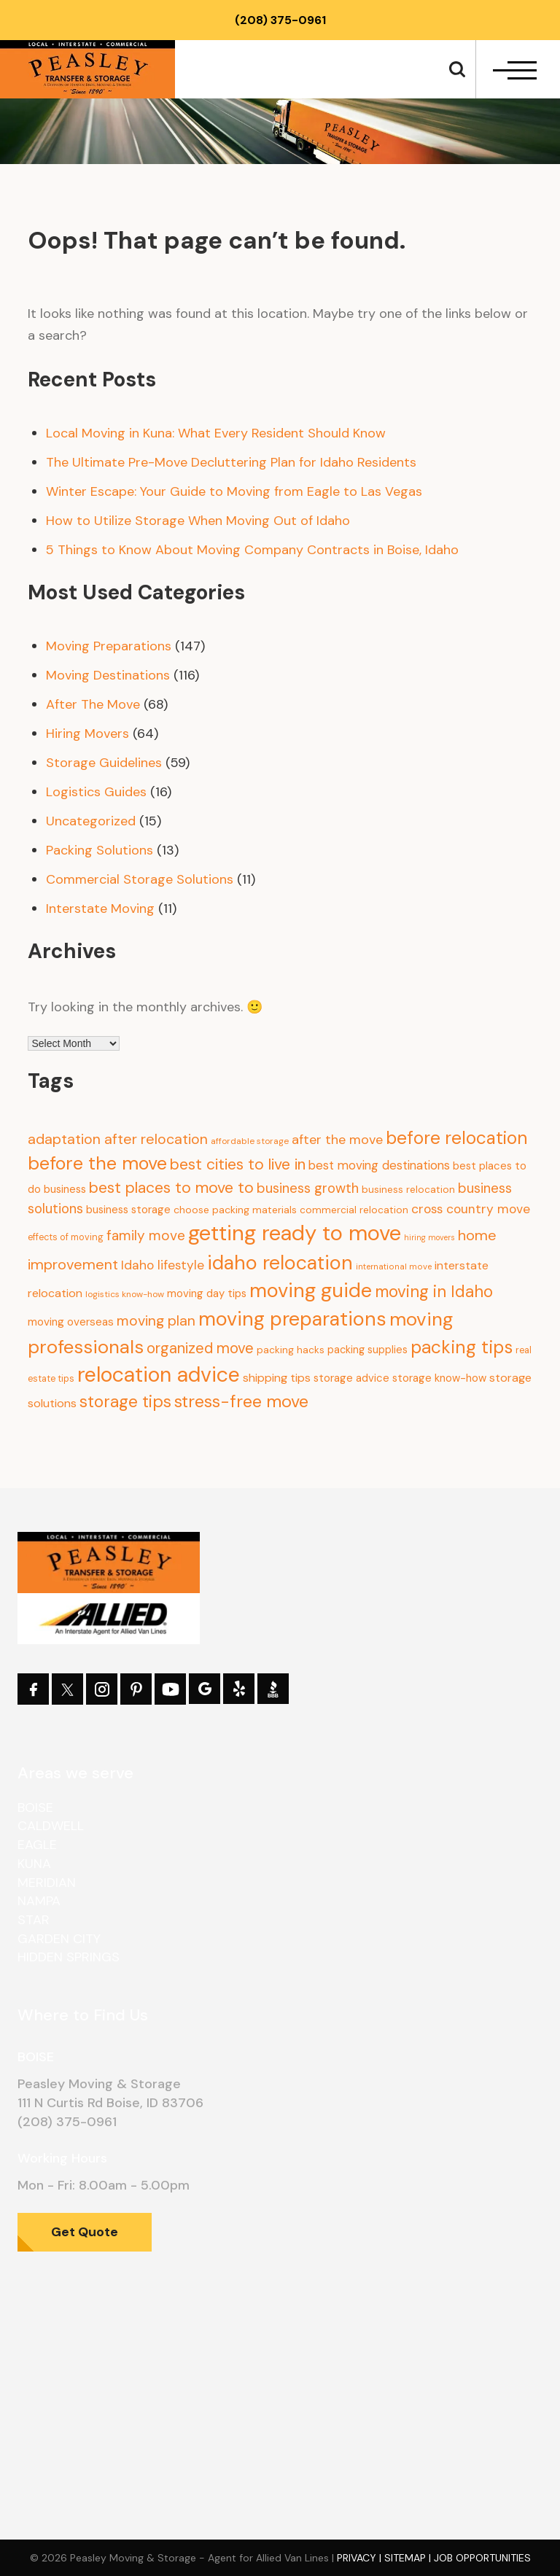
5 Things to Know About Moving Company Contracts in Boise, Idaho (252, 550)
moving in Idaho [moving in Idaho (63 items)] (434, 1291)
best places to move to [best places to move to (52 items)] (171, 1188)
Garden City (59, 1938)
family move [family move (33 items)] (145, 1235)
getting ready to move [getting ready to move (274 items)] (294, 1233)
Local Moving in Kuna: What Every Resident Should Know (216, 433)
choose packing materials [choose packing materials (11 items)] (235, 1209)
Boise (35, 1807)
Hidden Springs (69, 1957)
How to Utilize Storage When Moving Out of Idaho (198, 520)
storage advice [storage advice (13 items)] (351, 1378)
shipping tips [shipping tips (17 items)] (277, 1377)
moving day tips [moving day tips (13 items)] (206, 1293)
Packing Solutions (99, 850)
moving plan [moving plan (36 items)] (156, 1321)
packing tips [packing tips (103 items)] (462, 1347)
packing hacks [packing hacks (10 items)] (290, 1350)
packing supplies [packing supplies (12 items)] (367, 1349)
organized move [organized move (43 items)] (200, 1348)
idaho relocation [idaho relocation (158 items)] (280, 1262)
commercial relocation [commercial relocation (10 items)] (354, 1210)
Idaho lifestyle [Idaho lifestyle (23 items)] (162, 1265)
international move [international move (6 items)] (394, 1266)
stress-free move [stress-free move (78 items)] (241, 1401)
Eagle (37, 1844)
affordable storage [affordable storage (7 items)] (250, 1141)
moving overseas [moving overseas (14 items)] (71, 1322)
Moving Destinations (108, 675)
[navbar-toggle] (515, 70)
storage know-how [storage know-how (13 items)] (439, 1378)
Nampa (39, 1901)
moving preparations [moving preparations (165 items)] (292, 1318)
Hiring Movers (87, 733)
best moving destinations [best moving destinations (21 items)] (379, 1165)
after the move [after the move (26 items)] (337, 1139)
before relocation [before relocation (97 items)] (456, 1138)
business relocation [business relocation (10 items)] (408, 1189)
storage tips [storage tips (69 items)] (125, 1401)
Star (34, 1920)
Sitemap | (409, 2557)
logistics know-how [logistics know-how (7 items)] (124, 1294)
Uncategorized (91, 821)
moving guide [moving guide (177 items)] (310, 1290)
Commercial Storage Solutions (139, 879)
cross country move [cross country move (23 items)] (470, 1209)
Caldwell (51, 1825)
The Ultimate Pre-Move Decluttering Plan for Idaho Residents (231, 462)
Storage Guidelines (104, 762)
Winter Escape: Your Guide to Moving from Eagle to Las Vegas (234, 491)
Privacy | (360, 2557)
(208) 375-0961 (280, 20)
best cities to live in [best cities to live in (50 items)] (238, 1164)
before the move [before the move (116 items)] (97, 1163)
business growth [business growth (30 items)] (308, 1188)
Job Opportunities (482, 2557)
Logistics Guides (96, 792)
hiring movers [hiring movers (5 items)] (429, 1237)
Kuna (34, 1863)
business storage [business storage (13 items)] (128, 1209)
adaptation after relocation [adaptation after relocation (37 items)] (118, 1138)
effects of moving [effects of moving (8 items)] (66, 1237)
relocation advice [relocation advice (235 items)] (158, 1374)
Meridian (47, 1882)
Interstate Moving (100, 908)
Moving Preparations (108, 646)
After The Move (93, 704)
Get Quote (84, 2232)
